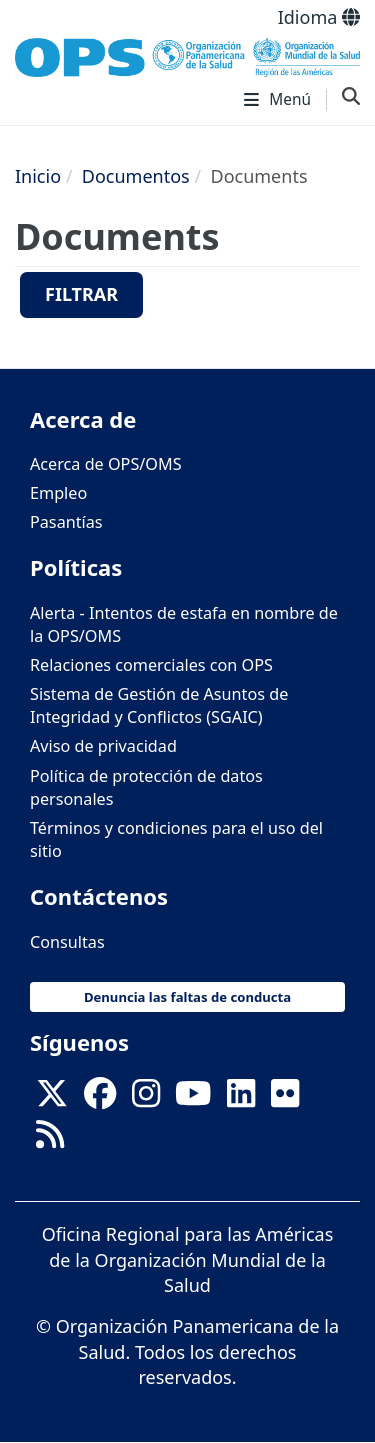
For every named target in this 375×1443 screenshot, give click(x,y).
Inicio (38, 176)
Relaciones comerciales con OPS (151, 665)
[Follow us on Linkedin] (241, 1099)
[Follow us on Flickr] (285, 1099)
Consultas (67, 942)
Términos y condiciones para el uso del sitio (176, 839)
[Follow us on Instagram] (146, 1099)
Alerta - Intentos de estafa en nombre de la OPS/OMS (184, 624)
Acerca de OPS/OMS (106, 464)
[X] (52, 1099)
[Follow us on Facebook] (100, 1099)
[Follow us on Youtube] (193, 1099)
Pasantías (66, 522)
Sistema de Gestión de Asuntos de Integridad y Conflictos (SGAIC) (159, 705)
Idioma (319, 17)
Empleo (58, 493)
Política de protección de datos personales (146, 787)
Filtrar (81, 294)
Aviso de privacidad (103, 746)
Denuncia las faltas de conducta (187, 997)
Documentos (136, 176)
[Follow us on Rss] (50, 1140)
